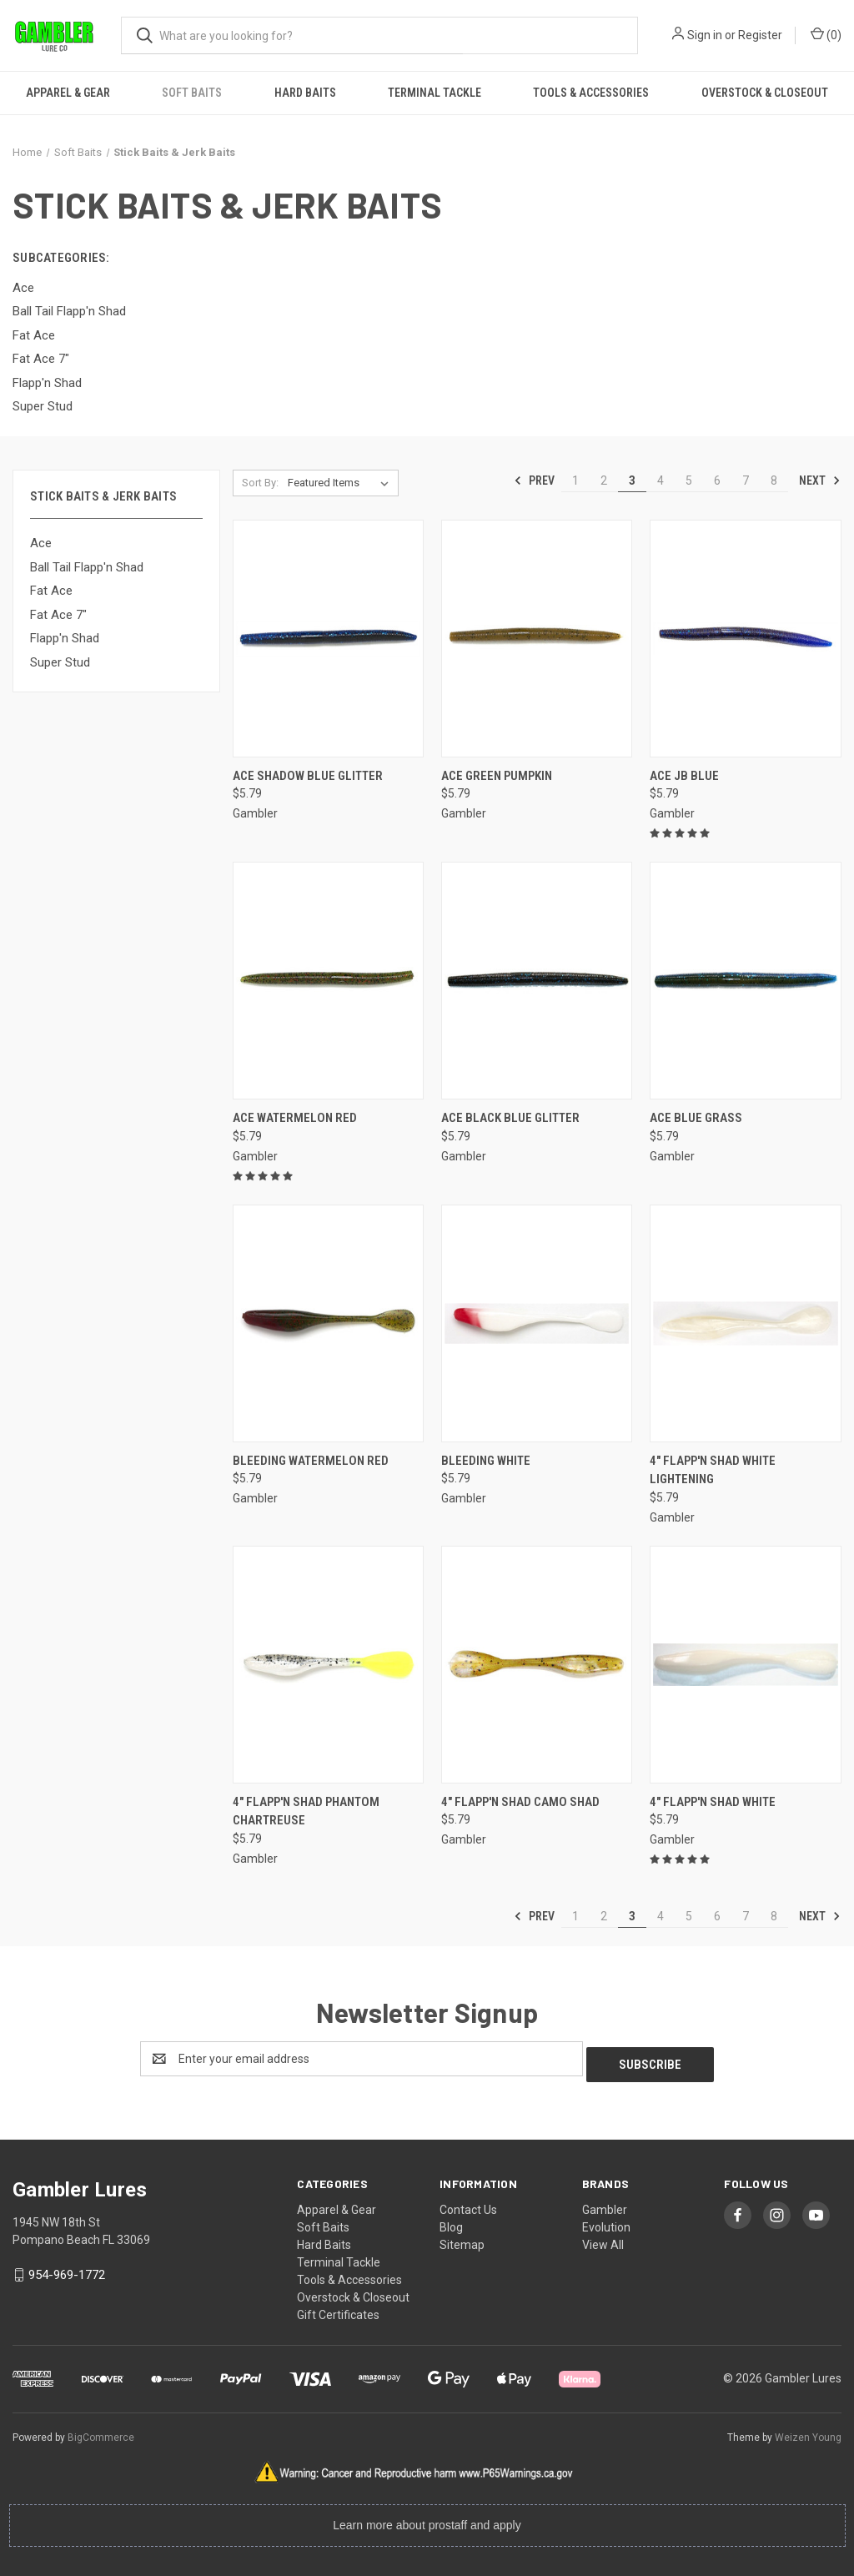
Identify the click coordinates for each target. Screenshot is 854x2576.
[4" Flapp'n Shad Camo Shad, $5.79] (537, 1664)
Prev (534, 480)
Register (760, 35)
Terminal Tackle (434, 92)
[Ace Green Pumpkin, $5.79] (537, 638)
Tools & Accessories (591, 92)
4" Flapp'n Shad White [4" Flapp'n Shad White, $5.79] (713, 1801)
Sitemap (462, 2239)
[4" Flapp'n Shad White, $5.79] (745, 1664)
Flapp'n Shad (64, 638)
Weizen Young (808, 2432)
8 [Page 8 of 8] (774, 480)
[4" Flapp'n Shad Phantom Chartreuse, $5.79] (328, 1664)
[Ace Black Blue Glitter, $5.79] (537, 980)
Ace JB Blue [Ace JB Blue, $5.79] (684, 775)
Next (820, 480)
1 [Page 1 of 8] (575, 480)
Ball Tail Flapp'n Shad (86, 567)
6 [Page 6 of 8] (717, 480)
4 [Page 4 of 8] (660, 480)
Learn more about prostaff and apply (426, 2519)
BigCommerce (101, 2432)
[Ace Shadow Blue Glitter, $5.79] (328, 638)
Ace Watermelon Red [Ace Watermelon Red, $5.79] (295, 1117)
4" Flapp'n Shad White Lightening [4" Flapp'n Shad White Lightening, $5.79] (713, 1470)
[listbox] (341, 483)
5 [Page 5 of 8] (689, 480)
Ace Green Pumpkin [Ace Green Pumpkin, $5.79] (496, 775)
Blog (451, 2221)
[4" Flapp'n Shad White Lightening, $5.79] (745, 1323)
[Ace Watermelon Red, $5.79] (328, 980)
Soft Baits (192, 92)
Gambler (604, 2204)
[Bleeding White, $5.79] (537, 1323)
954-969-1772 (66, 2269)
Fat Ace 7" (58, 614)
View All (603, 2239)
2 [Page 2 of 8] (603, 480)
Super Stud (60, 662)
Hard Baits (305, 92)
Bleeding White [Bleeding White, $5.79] (485, 1460)
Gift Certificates (338, 2309)
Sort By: (260, 482)
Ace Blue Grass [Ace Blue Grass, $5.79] (696, 1117)
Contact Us (468, 2204)
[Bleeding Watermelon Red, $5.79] (328, 1323)
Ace (41, 543)
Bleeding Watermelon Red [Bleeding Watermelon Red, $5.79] (311, 1460)
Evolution (606, 2221)
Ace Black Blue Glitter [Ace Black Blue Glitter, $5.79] (510, 1117)
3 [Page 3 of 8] (632, 480)
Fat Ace (51, 590)
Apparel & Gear (68, 92)
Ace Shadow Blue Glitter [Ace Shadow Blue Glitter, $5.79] (308, 775)
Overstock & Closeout (764, 92)
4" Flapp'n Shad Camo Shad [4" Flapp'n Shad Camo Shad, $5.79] (520, 1801)
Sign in (704, 35)
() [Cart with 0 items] (826, 34)
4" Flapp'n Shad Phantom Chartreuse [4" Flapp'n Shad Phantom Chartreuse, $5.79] (306, 1811)
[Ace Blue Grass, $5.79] (745, 980)
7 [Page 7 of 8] (745, 480)
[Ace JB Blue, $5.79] (745, 638)
